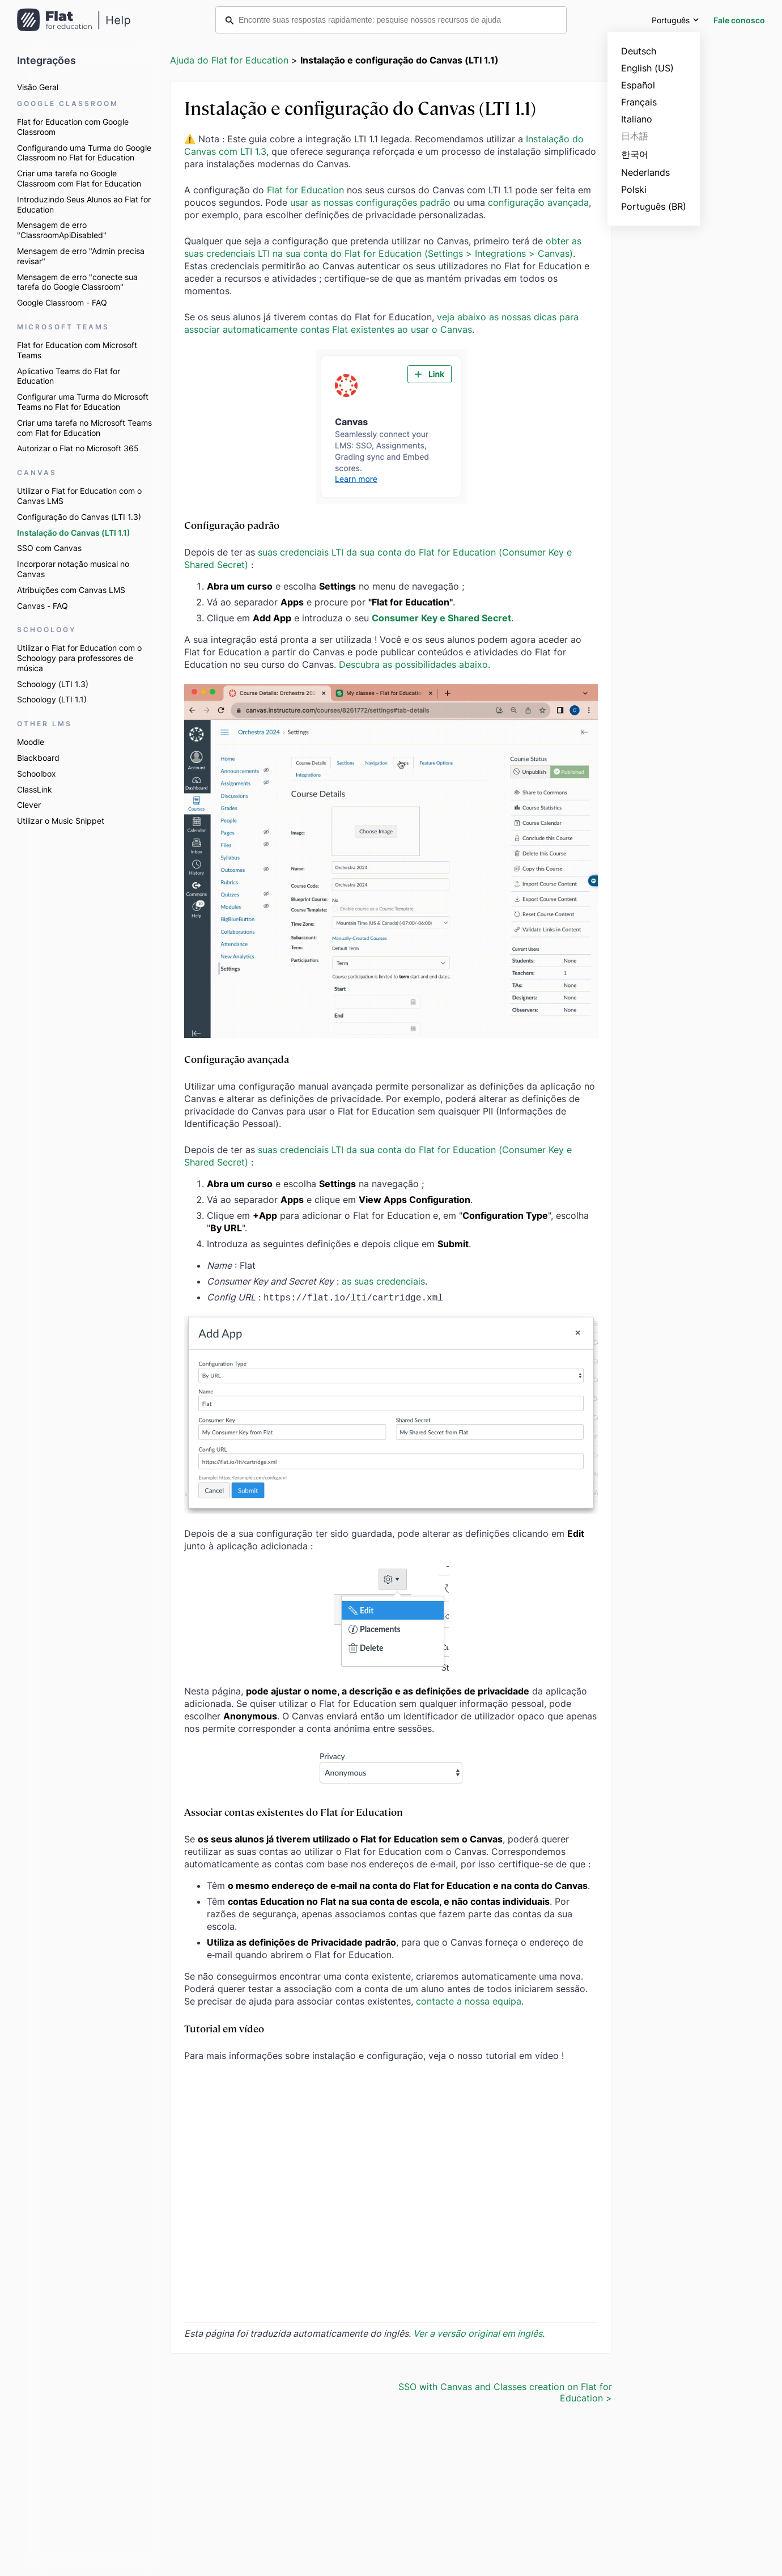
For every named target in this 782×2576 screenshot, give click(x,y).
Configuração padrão (231, 524)
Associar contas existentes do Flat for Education (293, 1810)
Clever (29, 805)
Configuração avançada (236, 1058)
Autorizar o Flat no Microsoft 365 (78, 448)
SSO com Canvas (49, 548)
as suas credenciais (383, 1281)
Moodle (30, 742)
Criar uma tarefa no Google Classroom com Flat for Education (79, 178)
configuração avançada (538, 202)
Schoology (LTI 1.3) (52, 684)
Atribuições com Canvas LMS (71, 590)
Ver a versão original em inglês (477, 2332)
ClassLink (34, 789)
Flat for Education (305, 190)
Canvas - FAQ (42, 606)
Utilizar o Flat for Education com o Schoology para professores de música (79, 658)
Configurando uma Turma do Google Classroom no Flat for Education (84, 153)
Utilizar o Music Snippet (60, 820)
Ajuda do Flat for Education (229, 60)
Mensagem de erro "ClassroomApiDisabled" (62, 230)
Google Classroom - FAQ (62, 302)
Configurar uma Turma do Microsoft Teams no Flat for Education (82, 402)
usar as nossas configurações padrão (370, 202)
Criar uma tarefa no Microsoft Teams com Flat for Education (84, 428)
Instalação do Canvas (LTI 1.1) (73, 532)
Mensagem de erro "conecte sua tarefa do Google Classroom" (77, 282)
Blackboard (38, 757)
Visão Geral (37, 87)
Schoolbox (36, 773)
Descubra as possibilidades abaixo (413, 664)
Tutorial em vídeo (224, 2026)
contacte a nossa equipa (468, 2000)
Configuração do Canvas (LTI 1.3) (79, 517)
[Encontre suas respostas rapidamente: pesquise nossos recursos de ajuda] (391, 20)
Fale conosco (739, 20)
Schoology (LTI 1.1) (52, 699)
